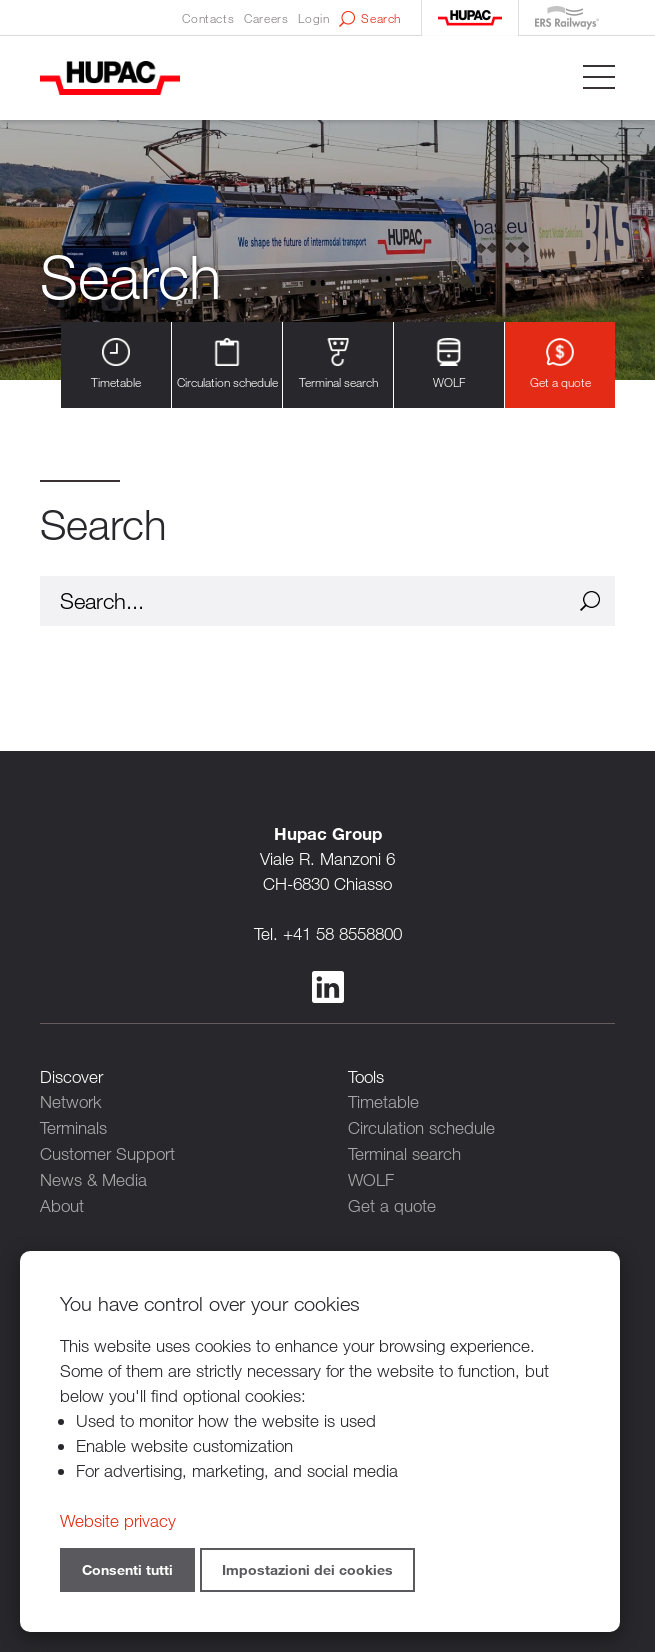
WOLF (449, 364)
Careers (266, 18)
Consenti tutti (127, 1569)
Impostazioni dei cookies (307, 1569)
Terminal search (338, 364)
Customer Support (107, 1151)
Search (370, 19)
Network (71, 1101)
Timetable (116, 364)
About (62, 1201)
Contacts (208, 18)
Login (313, 18)
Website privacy (118, 1520)
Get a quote (560, 364)
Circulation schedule (227, 364)
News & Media (93, 1176)
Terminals (73, 1126)
